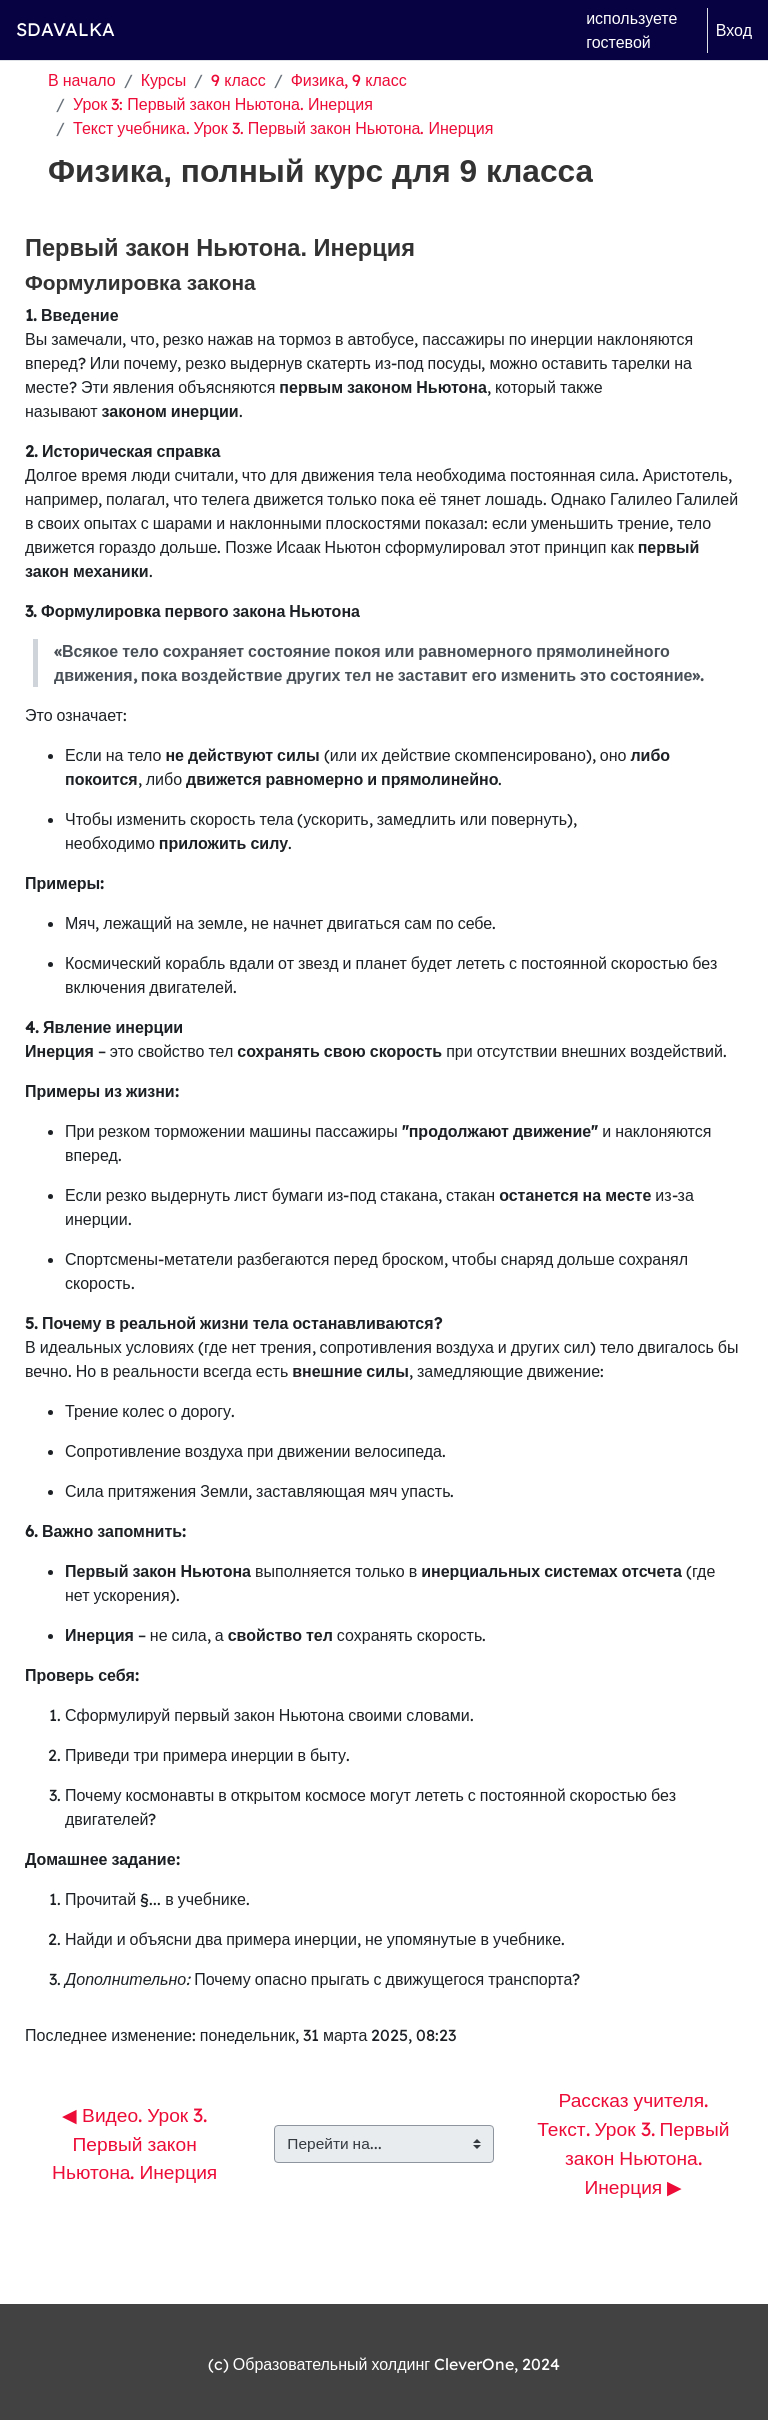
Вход (734, 30)
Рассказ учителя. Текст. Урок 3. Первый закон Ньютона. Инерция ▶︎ (635, 2143)
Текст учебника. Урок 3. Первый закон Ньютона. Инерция (283, 128)
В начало (82, 80)
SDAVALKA (65, 29)
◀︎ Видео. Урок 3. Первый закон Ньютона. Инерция (134, 2144)
